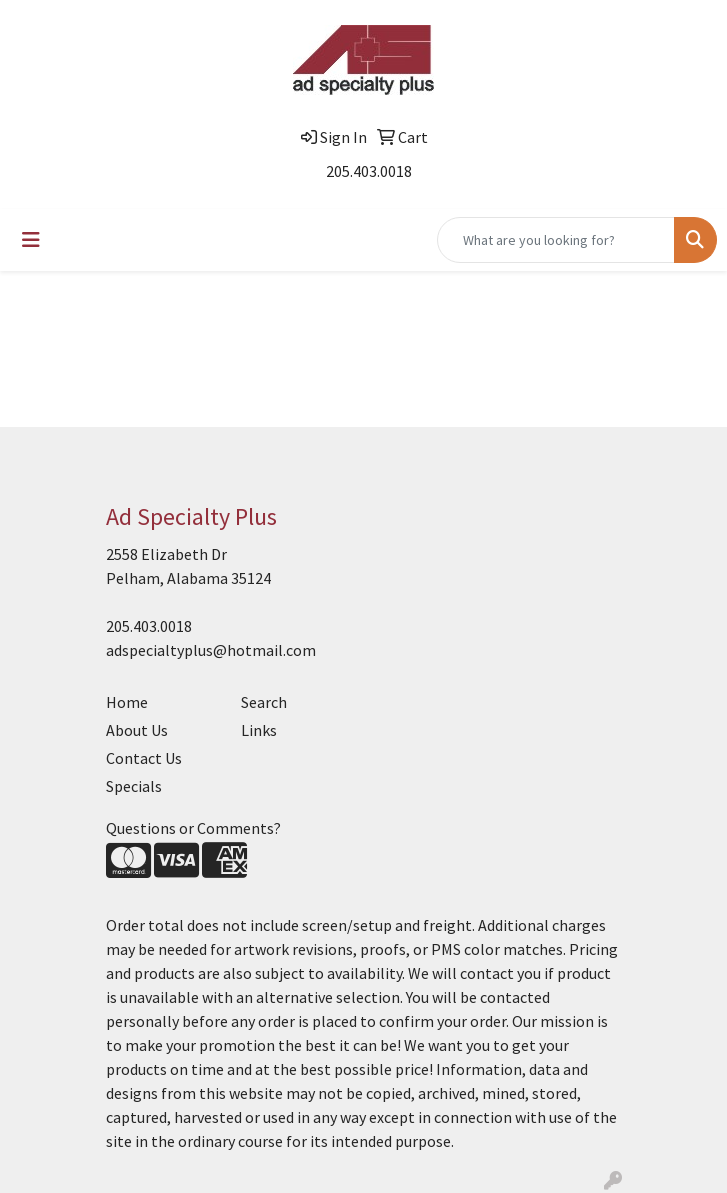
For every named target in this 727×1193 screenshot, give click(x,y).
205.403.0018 (369, 171)
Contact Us (144, 758)
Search (264, 702)
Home (127, 702)
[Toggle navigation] (31, 240)
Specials (134, 786)
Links (259, 730)
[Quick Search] (556, 240)
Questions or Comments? (193, 828)
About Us (137, 730)
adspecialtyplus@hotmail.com (211, 650)
